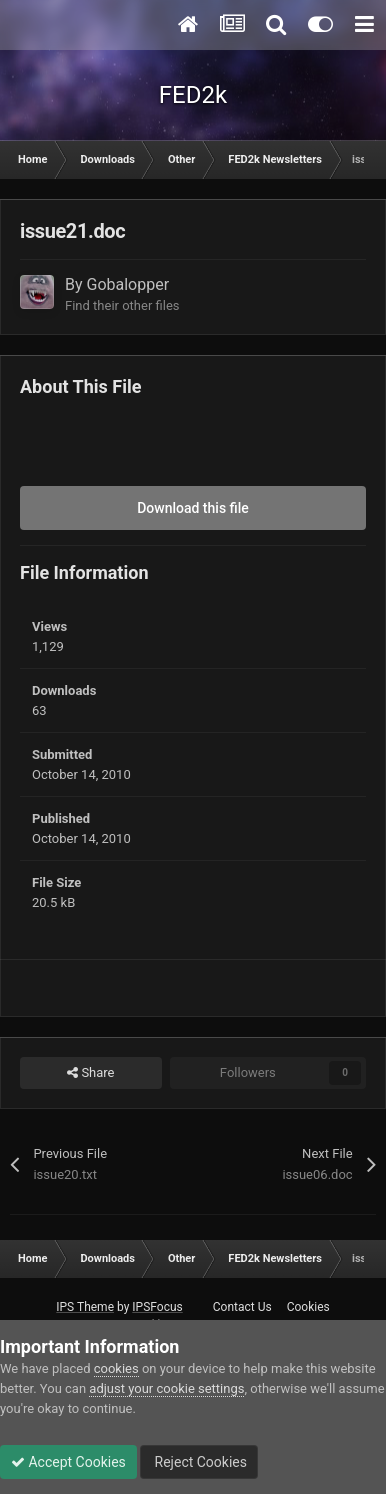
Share (90, 1073)
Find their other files (122, 305)
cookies (116, 1368)
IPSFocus (157, 1307)
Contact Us (242, 1307)
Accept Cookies (68, 1462)
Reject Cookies (199, 1462)
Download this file (193, 508)
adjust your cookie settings (166, 1388)
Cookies (308, 1307)
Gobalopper (128, 284)
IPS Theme (85, 1307)
